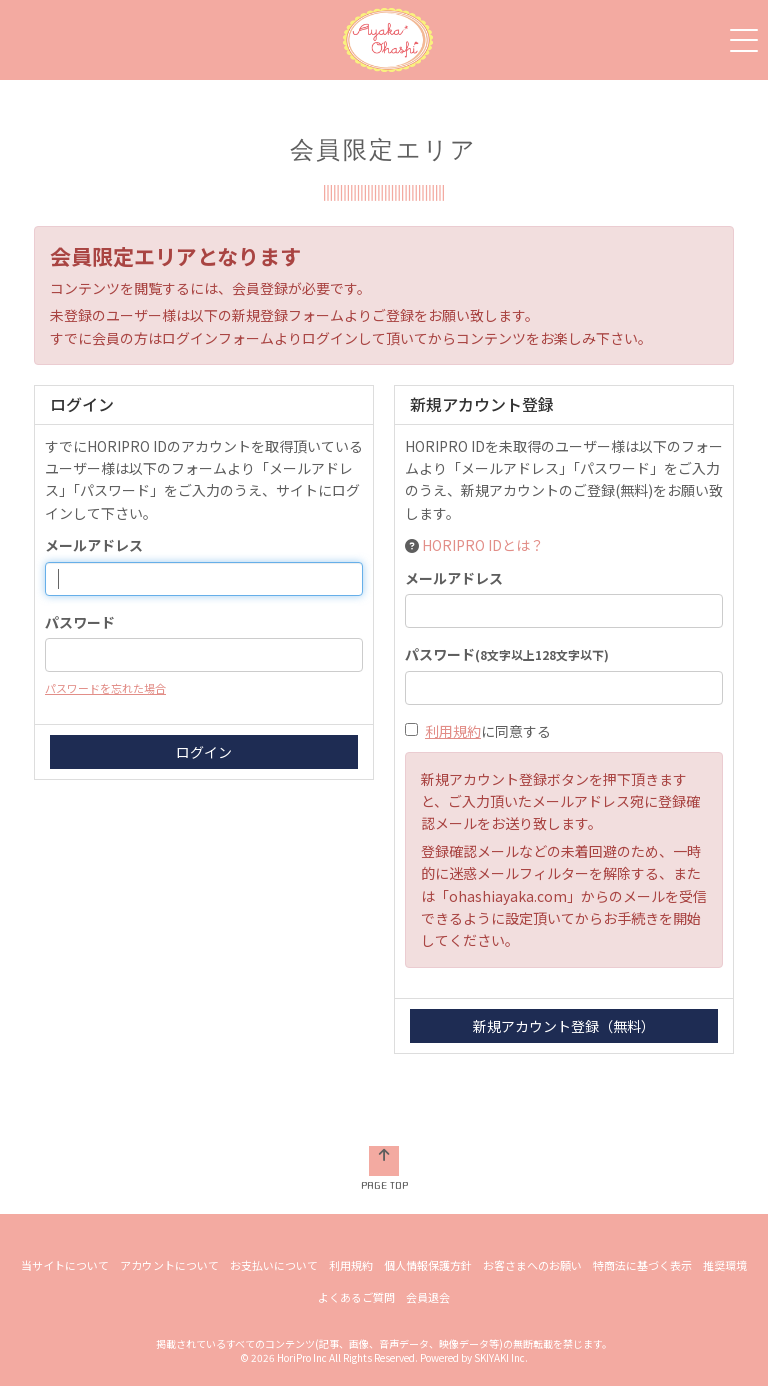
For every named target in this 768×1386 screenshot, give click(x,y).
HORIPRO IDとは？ (483, 545)
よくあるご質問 (356, 1297)
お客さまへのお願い (532, 1265)
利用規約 (453, 731)
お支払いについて (274, 1265)
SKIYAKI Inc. (501, 1357)
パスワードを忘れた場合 (105, 688)
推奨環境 (725, 1265)
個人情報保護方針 (428, 1265)
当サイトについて (65, 1265)
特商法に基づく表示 (642, 1265)
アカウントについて (169, 1265)
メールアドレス (94, 545)
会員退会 (428, 1297)
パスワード (80, 622)
